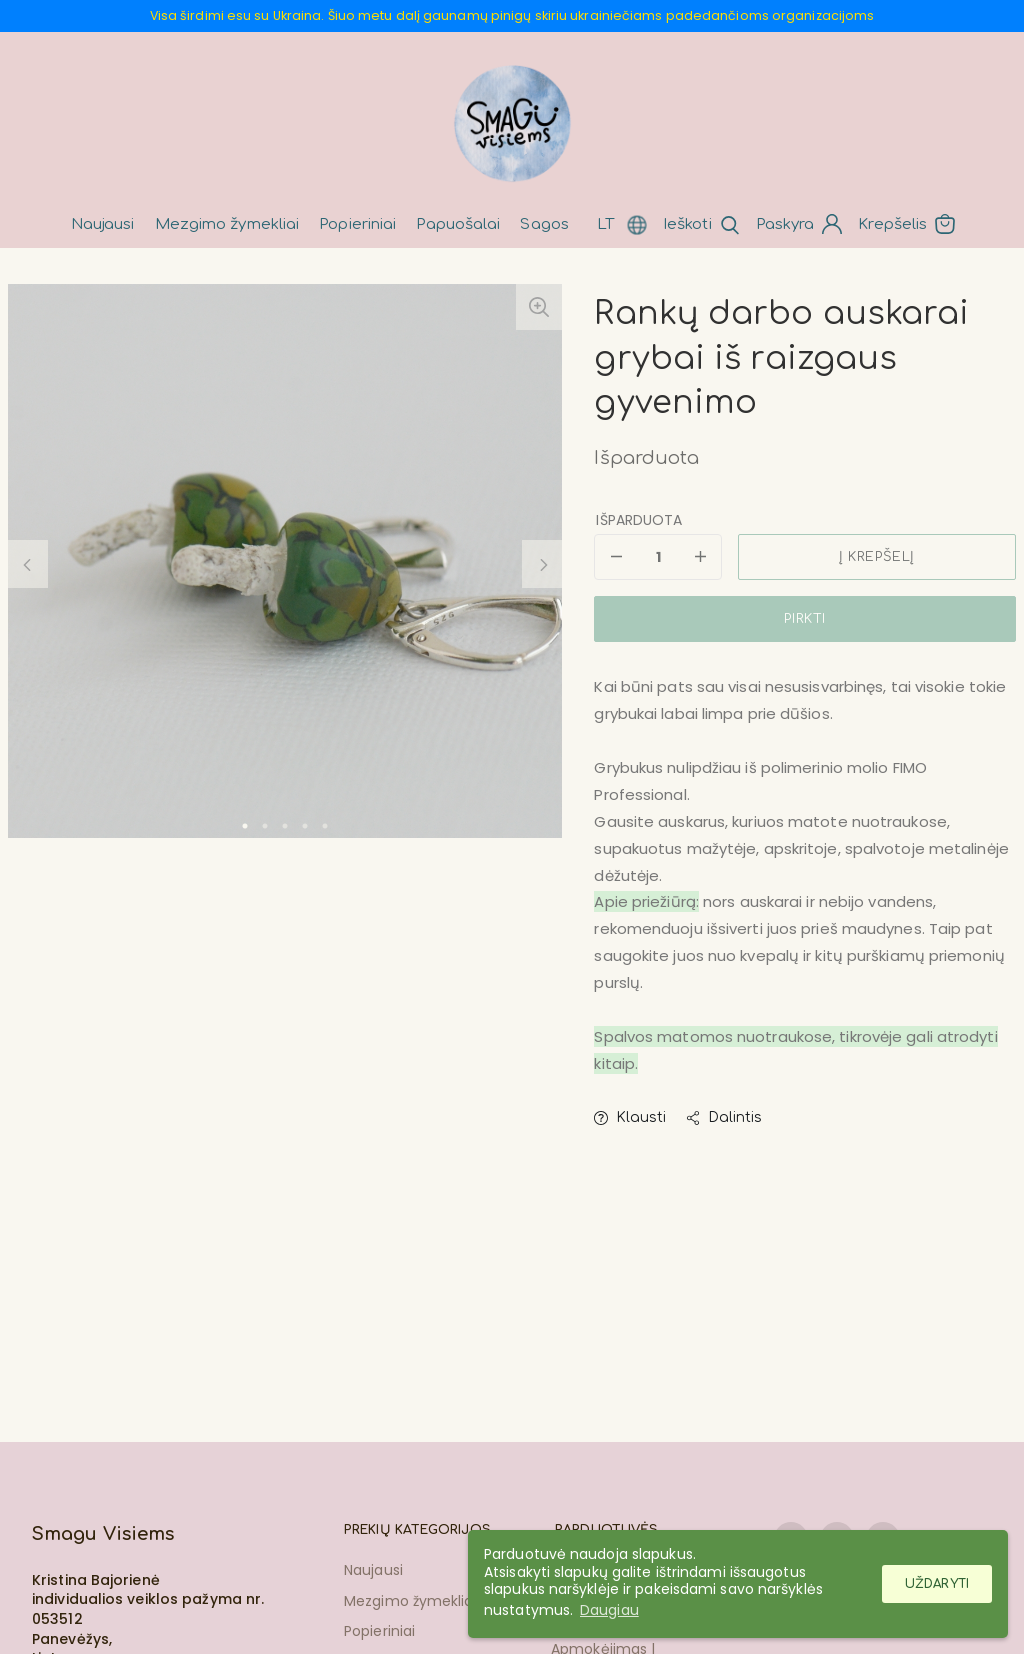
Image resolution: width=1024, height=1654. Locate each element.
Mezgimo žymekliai (227, 224)
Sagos (544, 224)
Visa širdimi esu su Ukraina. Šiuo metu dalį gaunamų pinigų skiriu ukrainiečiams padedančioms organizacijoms (512, 15)
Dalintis (724, 1117)
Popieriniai (357, 224)
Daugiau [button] (609, 1610)
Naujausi (103, 224)
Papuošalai (458, 224)
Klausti (630, 1117)
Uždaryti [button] (937, 1584)
